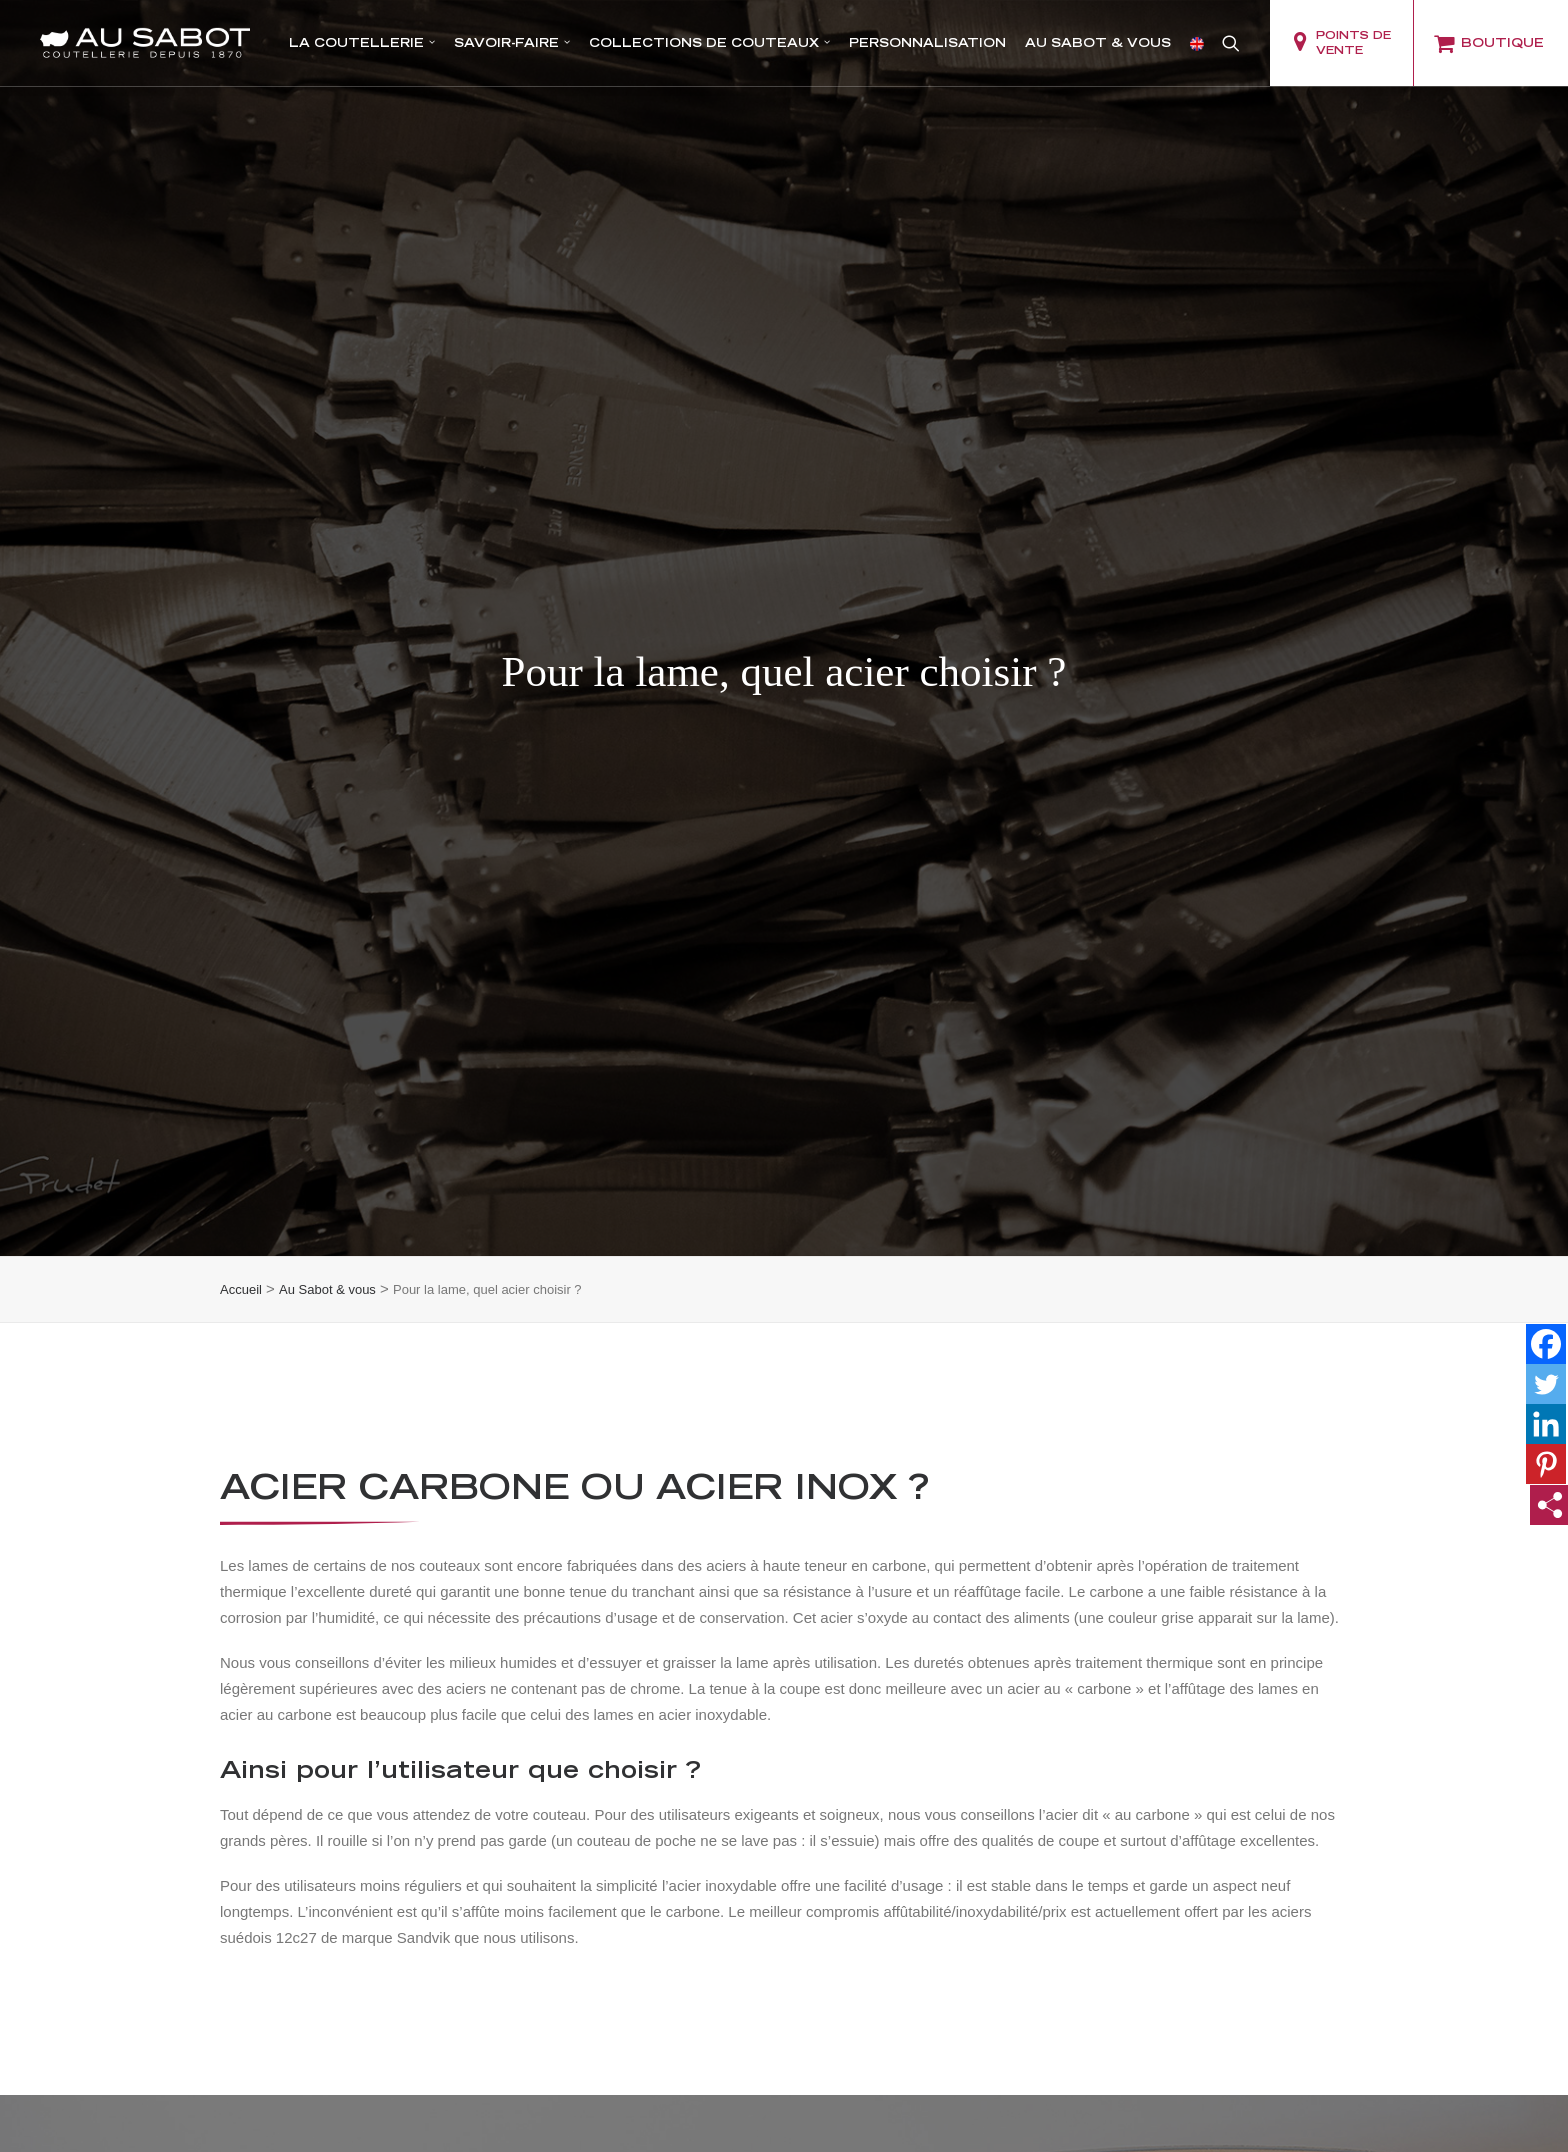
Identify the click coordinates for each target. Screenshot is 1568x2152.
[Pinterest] (1546, 1316)
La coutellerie (362, 42)
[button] (1231, 43)
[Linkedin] (1546, 1276)
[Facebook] (1546, 1196)
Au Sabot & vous (1098, 42)
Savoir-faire (512, 42)
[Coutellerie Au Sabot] (145, 43)
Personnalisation (927, 42)
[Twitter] (1546, 1236)
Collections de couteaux (709, 42)
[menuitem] (362, 43)
